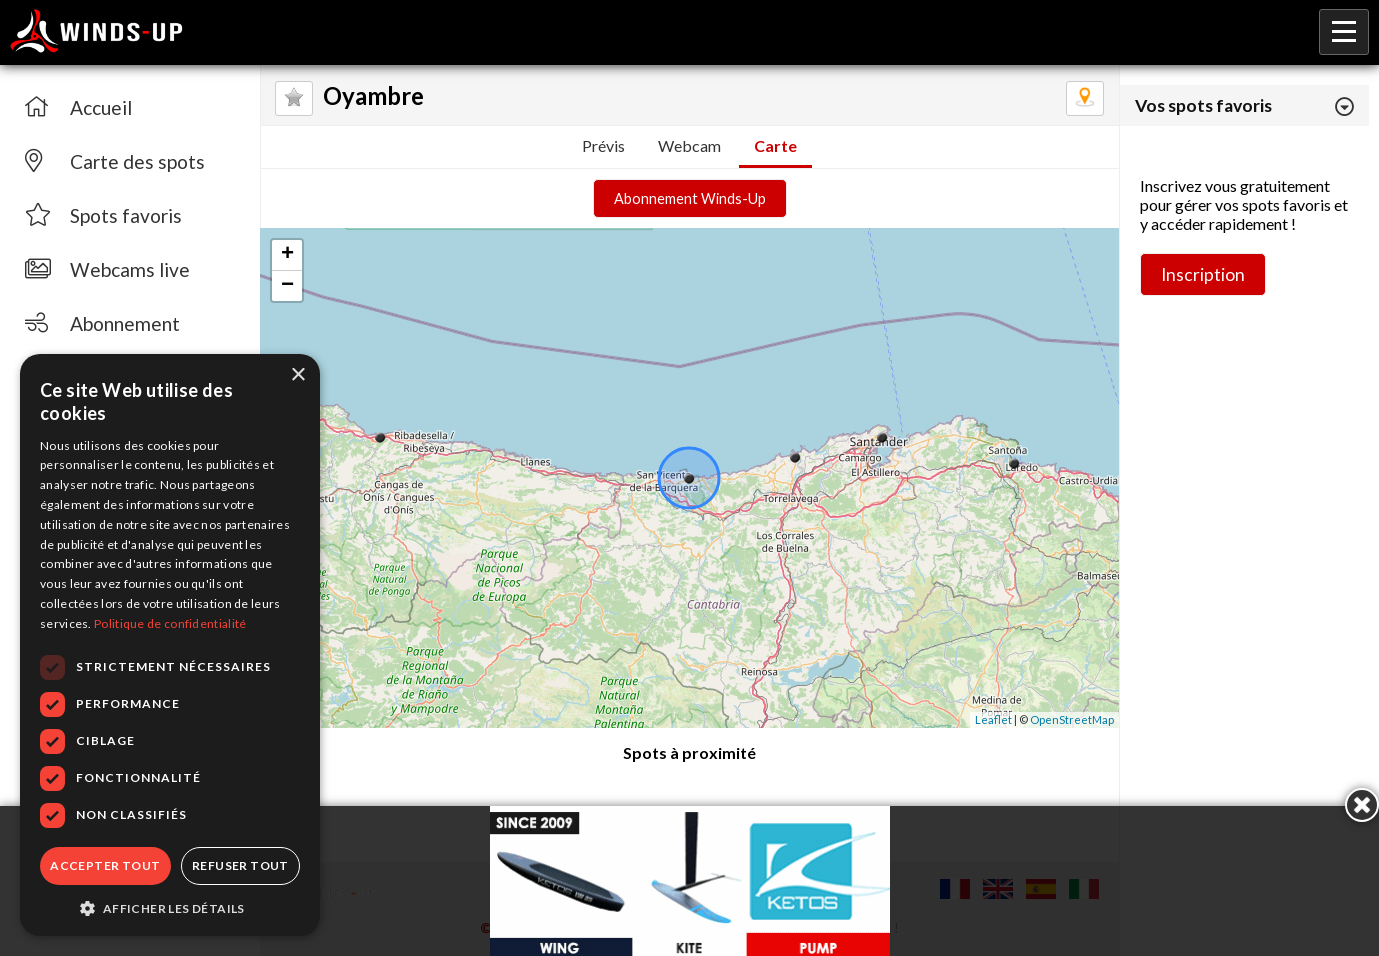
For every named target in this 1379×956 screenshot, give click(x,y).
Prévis (603, 145)
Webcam (689, 145)
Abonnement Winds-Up (690, 198)
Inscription (1203, 274)
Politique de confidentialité (170, 623)
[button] (170, 907)
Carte (775, 145)
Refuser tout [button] (240, 865)
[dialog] (170, 645)
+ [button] (287, 255)
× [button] (297, 375)
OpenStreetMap (1072, 719)
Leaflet (993, 719)
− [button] (287, 286)
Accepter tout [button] (105, 865)
